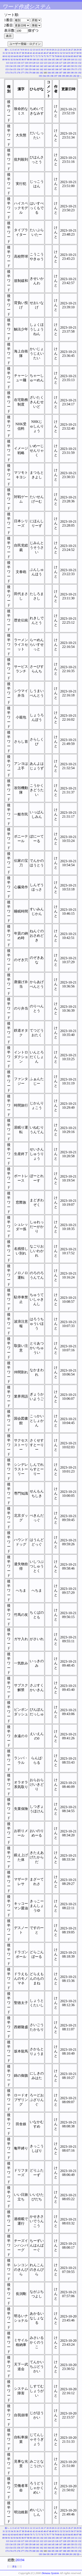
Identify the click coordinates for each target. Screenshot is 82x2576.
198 (59, 76)
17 (45, 50)
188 (64, 72)
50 (56, 53)
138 (26, 66)
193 (40, 76)
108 (64, 59)
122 (41, 63)
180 (33, 72)
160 (33, 69)
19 (50, 50)
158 (26, 69)
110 (72, 59)
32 (6, 53)
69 (28, 56)
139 (30, 66)
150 (72, 66)
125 (53, 63)
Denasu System (50, 2573)
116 (18, 63)
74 (42, 56)
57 (75, 53)
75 (45, 56)
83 (67, 56)
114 (11, 63)
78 (53, 56)
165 (53, 69)
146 (56, 66)
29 (78, 50)
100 (34, 59)
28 (75, 50)
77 (50, 56)
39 (25, 53)
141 (37, 66)
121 (37, 63)
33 (9, 53)
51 (58, 53)
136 (18, 66)
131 (76, 63)
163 (45, 69)
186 (56, 72)
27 (72, 50)
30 (80, 50)
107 (61, 59)
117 (22, 63)
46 (45, 53)
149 (68, 66)
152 (79, 66)
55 (69, 53)
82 (64, 56)
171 (76, 69)
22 (58, 50)
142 (41, 66)
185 (53, 72)
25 (67, 50)
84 (69, 56)
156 (18, 69)
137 (22, 66)
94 (17, 59)
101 (38, 59)
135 (14, 66)
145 (53, 66)
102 (41, 59)
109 (68, 59)
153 (7, 69)
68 (25, 56)
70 (31, 56)
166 (56, 69)
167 (60, 69)
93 (14, 59)
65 (17, 56)
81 (61, 56)
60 (4, 56)
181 (37, 72)
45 (42, 53)
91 (9, 59)
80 (58, 56)
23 (61, 50)
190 (72, 72)
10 (25, 50)
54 (67, 53)
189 (68, 72)
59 (80, 53)
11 (28, 50)
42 (34, 53)
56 (72, 53)
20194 (20, 2560)
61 (6, 56)
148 (64, 66)
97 (25, 59)
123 (45, 63)
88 (80, 56)
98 (28, 59)
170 (72, 69)
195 (48, 76)
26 (69, 50)
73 (39, 56)
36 (17, 53)
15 (39, 50)
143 (45, 66)
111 (76, 59)
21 (56, 50)
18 (47, 50)
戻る (14, 2566)
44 (39, 53)
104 (49, 59)
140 (33, 66)
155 (14, 69)
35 (15, 53)
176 (18, 72)
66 (20, 56)
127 (60, 63)
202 (75, 76)
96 (22, 59)
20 (53, 50)
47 (47, 53)
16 (42, 50)
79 (56, 56)
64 (15, 56)
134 (10, 66)
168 (64, 69)
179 (30, 72)
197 (55, 76)
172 (79, 69)
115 (15, 63)
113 (7, 63)
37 (20, 53)
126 (56, 63)
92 (11, 59)
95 (20, 59)
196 (52, 76)
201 (71, 76)
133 (7, 66)
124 (49, 63)
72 (36, 56)
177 (22, 72)
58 (78, 53)
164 (49, 69)
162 (41, 69)
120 (33, 63)
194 (44, 76)
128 (64, 63)
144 (49, 66)
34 (12, 53)
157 (22, 69)
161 (37, 69)
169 (68, 69)
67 (23, 56)
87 (78, 56)
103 (45, 59)
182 (41, 72)
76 (47, 56)
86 (75, 56)
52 (61, 53)
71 (34, 56)
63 (12, 56)
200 (67, 76)
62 (9, 56)
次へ (79, 76)
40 (28, 53)
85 (72, 56)
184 (49, 72)
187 (60, 72)
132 (79, 63)
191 (76, 72)
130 (72, 63)
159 (30, 69)
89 (3, 59)
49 (53, 53)
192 (79, 72)
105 (53, 59)
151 (76, 66)
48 (50, 53)
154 (10, 69)
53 (64, 53)
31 (4, 53)
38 (23, 53)
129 (68, 63)
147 (60, 66)
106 (57, 59)
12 (31, 50)
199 (63, 76)
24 (64, 50)
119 (30, 63)
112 (79, 59)
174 (10, 72)
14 (36, 50)
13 (34, 50)
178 (26, 72)
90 (6, 59)
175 (14, 72)
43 (36, 53)
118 (26, 63)
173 (7, 72)
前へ (7, 50)
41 (31, 53)
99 (31, 59)
